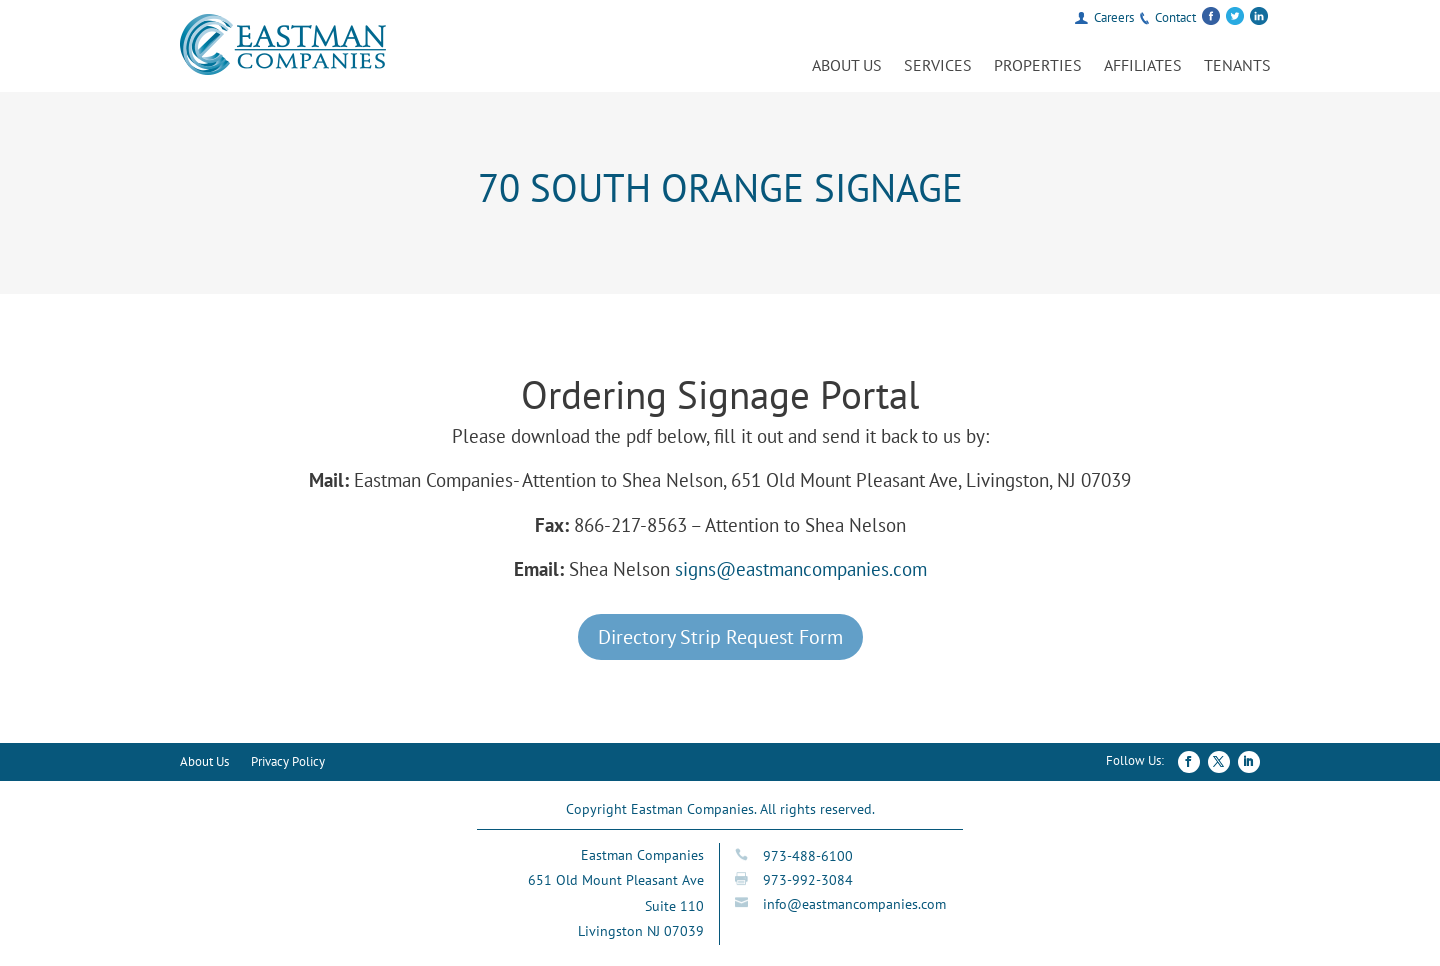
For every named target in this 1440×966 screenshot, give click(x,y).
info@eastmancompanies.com (854, 904)
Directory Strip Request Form (720, 637)
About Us (847, 66)
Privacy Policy (288, 762)
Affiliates (1143, 66)
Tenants (1237, 66)
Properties (1038, 66)
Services (938, 66)
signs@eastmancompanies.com (801, 569)
